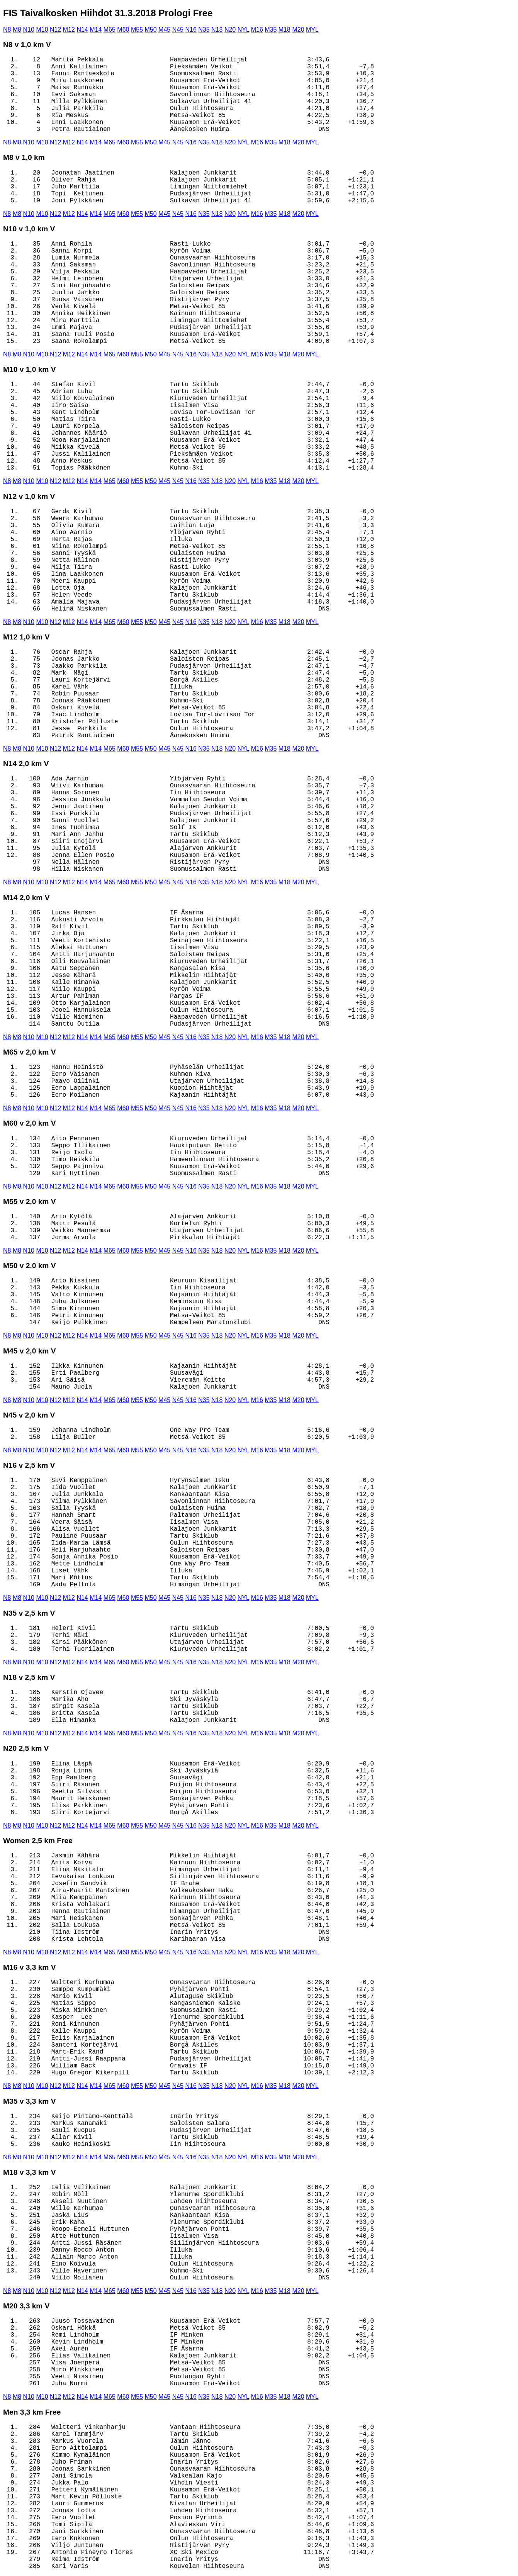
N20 (230, 29)
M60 (123, 29)
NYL (244, 29)
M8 (17, 29)
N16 (190, 29)
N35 (203, 29)
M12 (69, 29)
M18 (284, 29)
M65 (109, 29)
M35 (271, 29)
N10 (28, 29)
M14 (96, 29)
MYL (312, 29)
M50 (151, 29)
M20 (298, 29)
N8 (7, 29)
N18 (216, 29)
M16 (257, 29)
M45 (164, 29)
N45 (177, 29)
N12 (55, 29)
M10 (42, 29)
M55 (137, 29)
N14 (82, 29)
